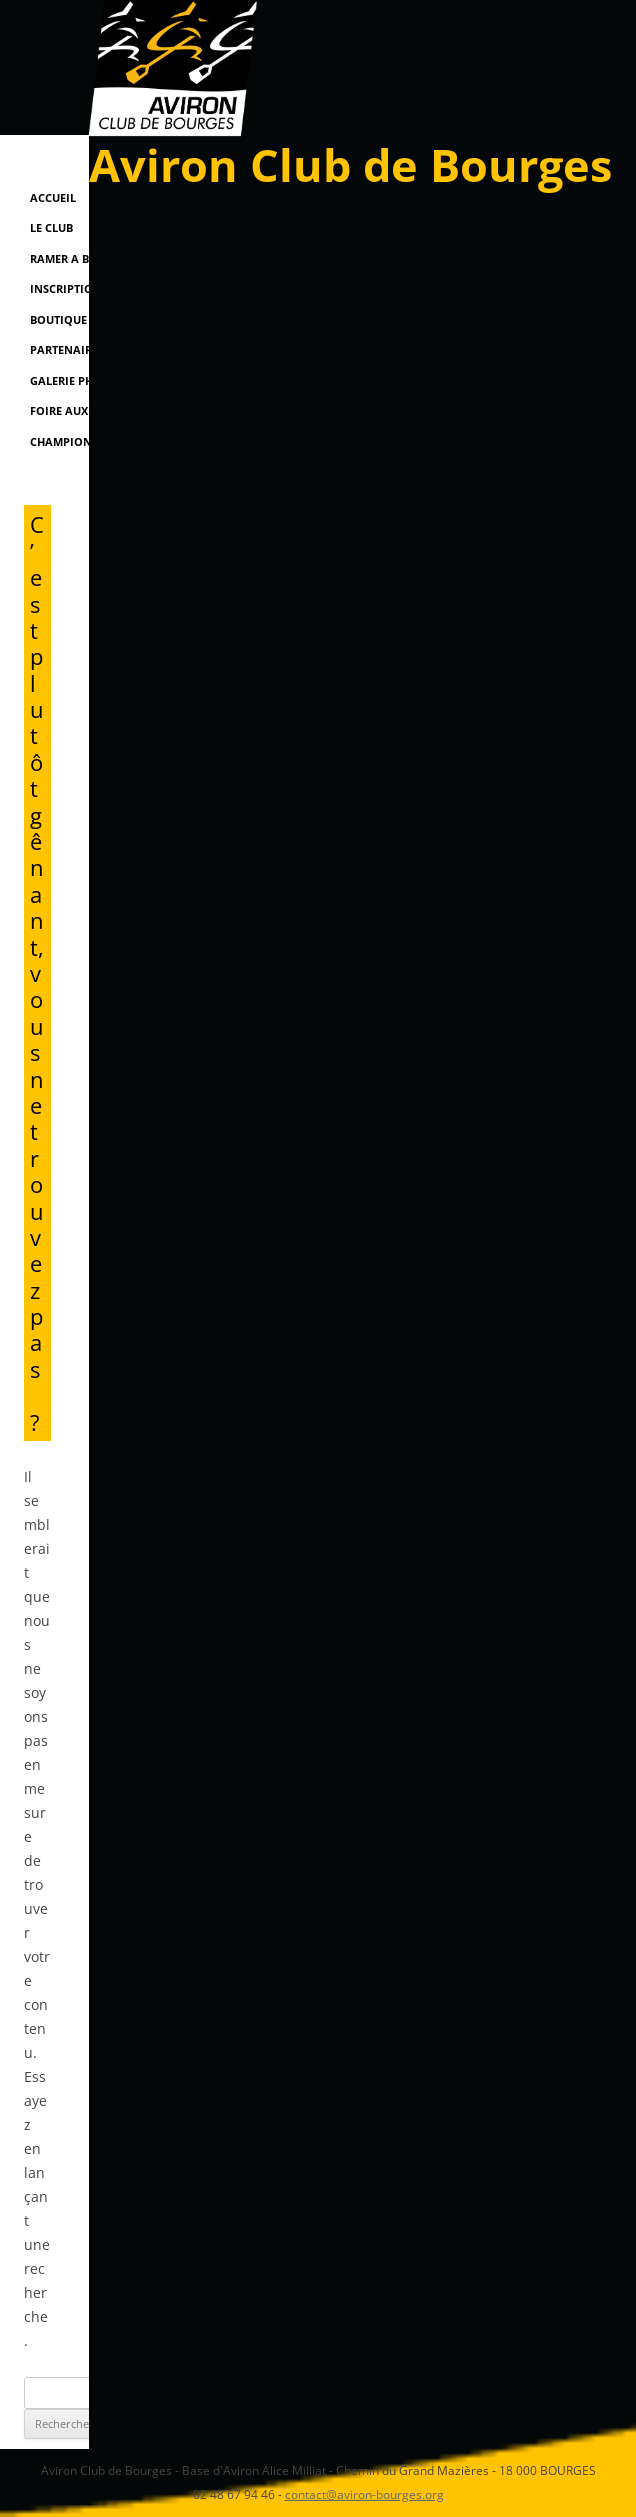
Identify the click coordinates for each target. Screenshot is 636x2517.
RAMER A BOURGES (81, 258)
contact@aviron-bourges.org (364, 2494)
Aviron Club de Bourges (350, 164)
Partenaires (67, 349)
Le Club (51, 227)
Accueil (53, 197)
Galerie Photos (76, 380)
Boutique (58, 319)
